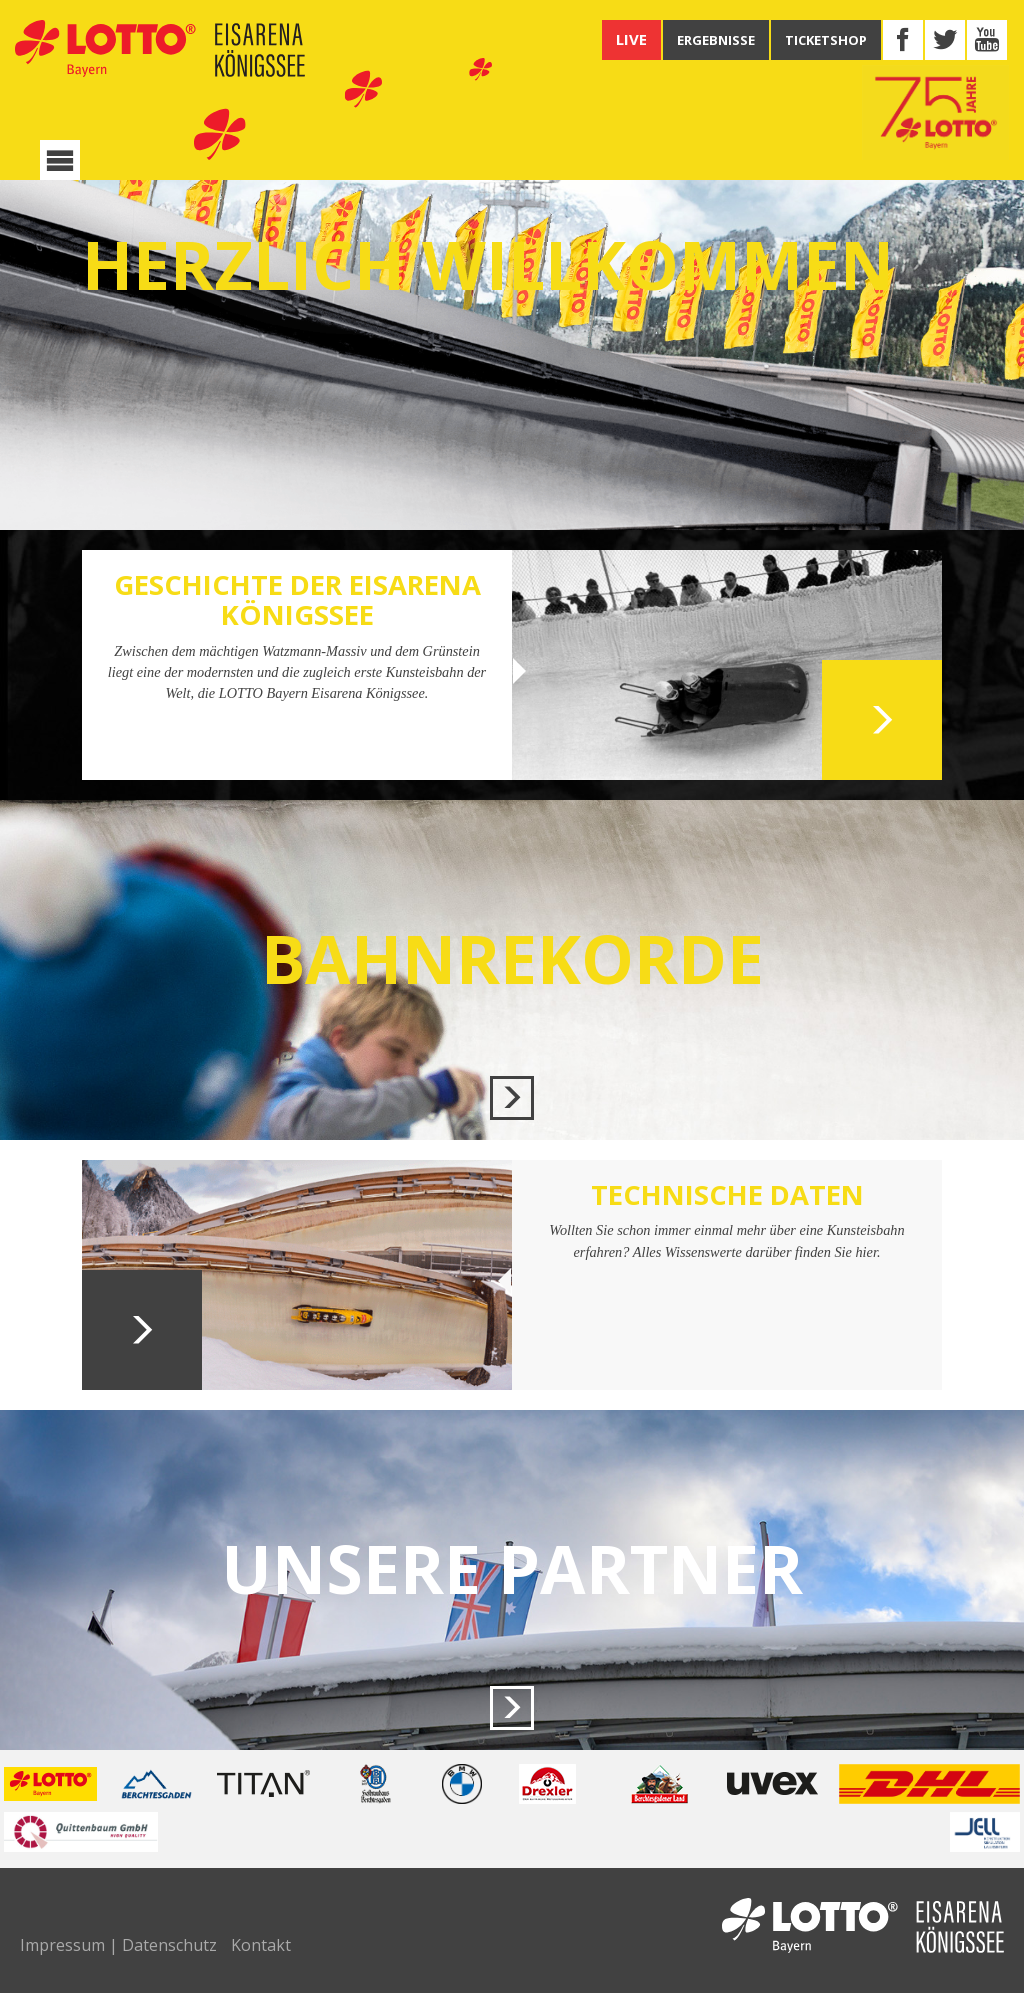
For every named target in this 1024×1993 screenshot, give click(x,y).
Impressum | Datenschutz (118, 1945)
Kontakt (261, 1945)
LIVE (631, 39)
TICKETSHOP (826, 40)
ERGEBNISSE (716, 40)
